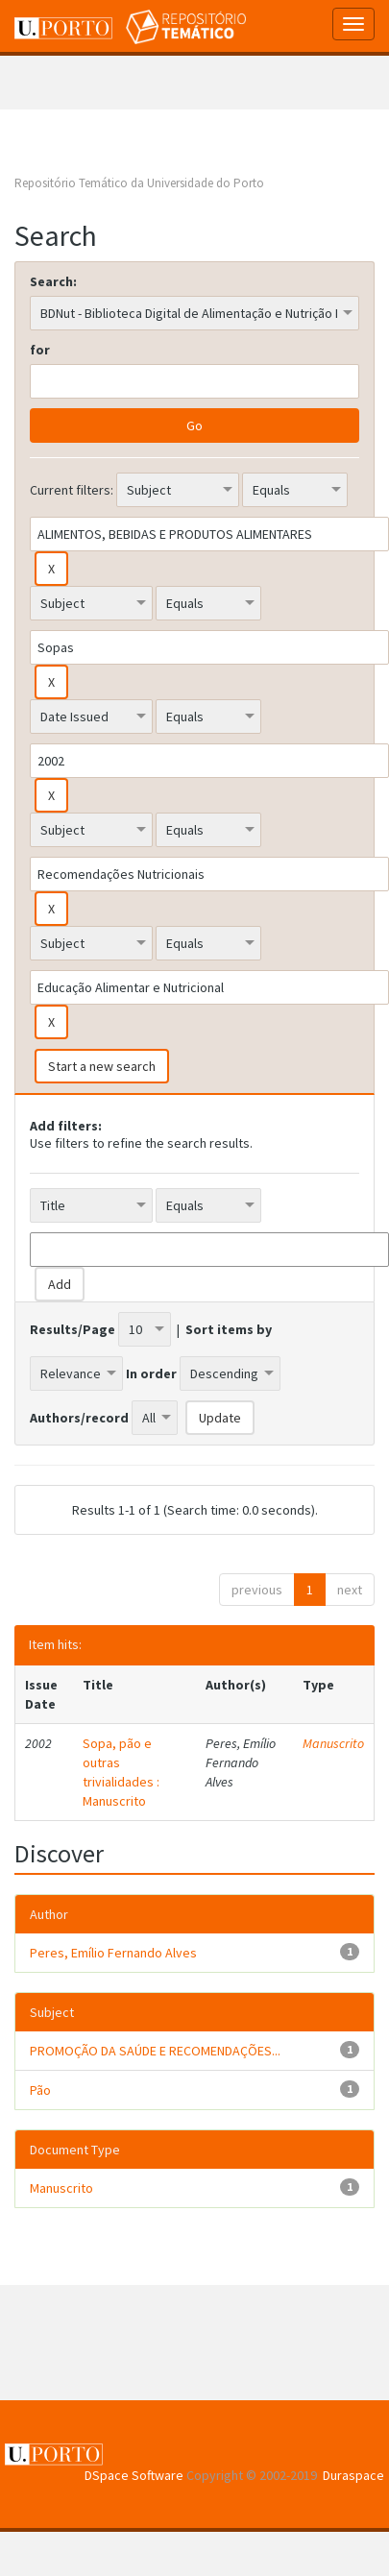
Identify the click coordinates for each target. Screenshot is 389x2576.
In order (151, 1373)
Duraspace (353, 2475)
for (40, 349)
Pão (40, 2090)
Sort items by (228, 1329)
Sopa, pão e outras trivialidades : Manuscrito (121, 1772)
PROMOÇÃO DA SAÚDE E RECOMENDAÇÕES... (155, 2050)
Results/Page (72, 1329)
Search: (53, 281)
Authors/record (79, 1417)
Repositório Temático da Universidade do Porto (139, 183)
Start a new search (102, 1066)
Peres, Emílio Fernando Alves (113, 1952)
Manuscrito (333, 1743)
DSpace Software (134, 2475)
